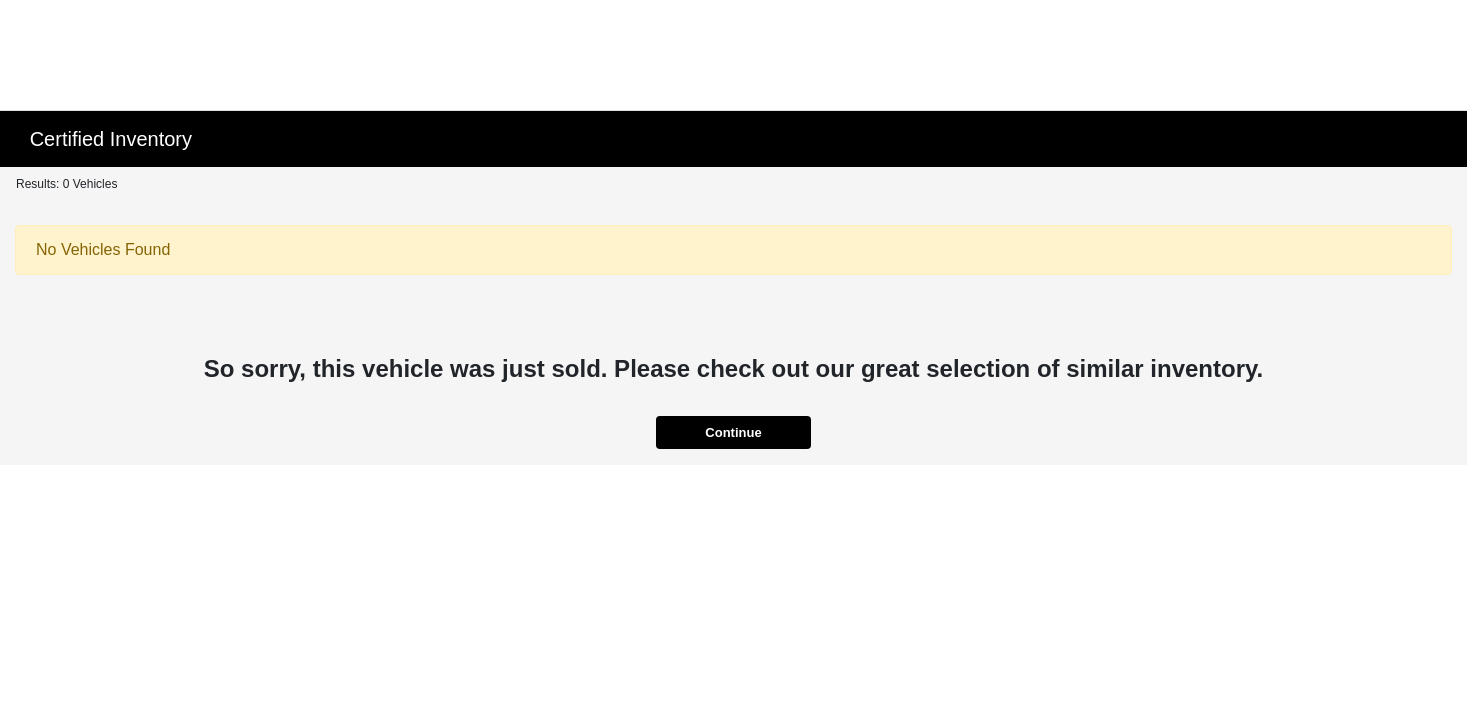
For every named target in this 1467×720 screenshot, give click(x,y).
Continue (733, 432)
